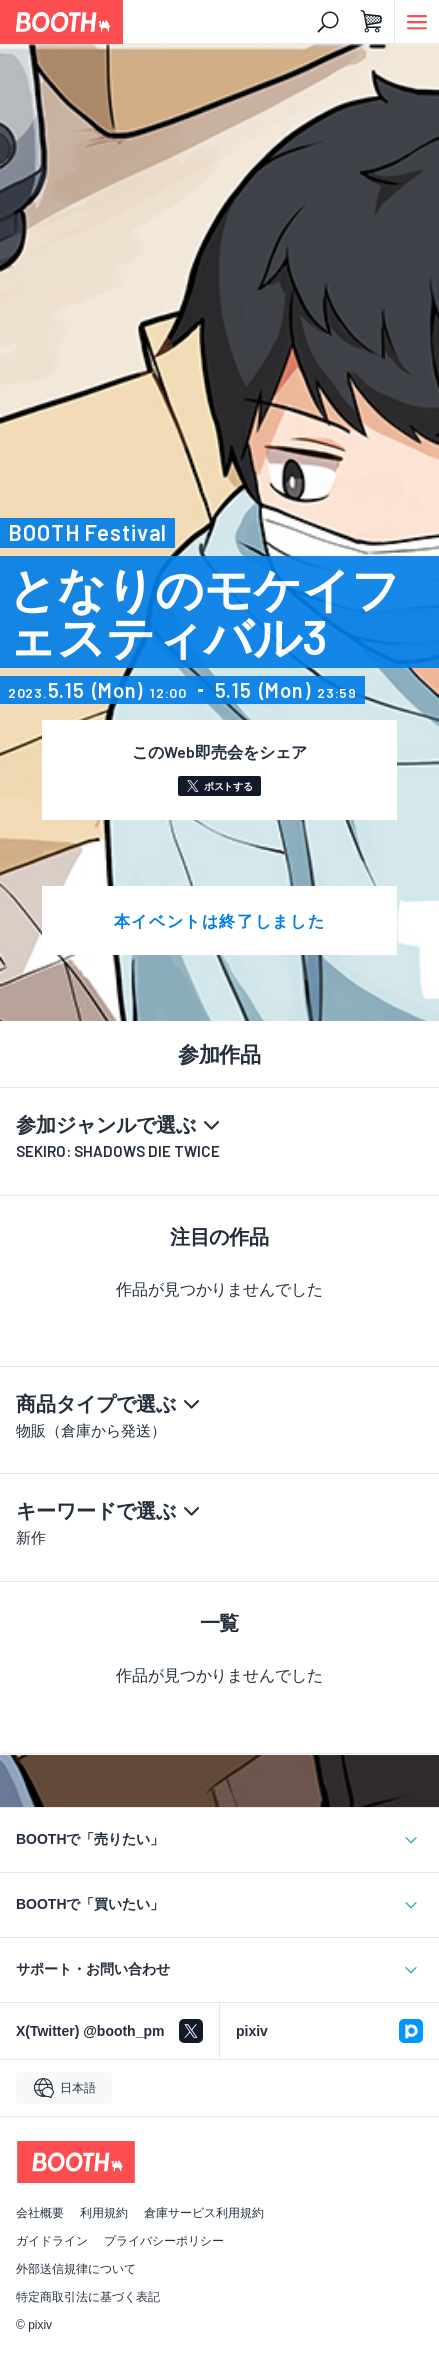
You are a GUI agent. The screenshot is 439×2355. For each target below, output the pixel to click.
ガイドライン (52, 2241)
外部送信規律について (76, 2269)
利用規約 (104, 2213)
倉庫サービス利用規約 (204, 2213)
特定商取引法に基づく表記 (88, 2297)
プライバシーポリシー (164, 2241)
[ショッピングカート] (372, 22)
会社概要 (40, 2213)
